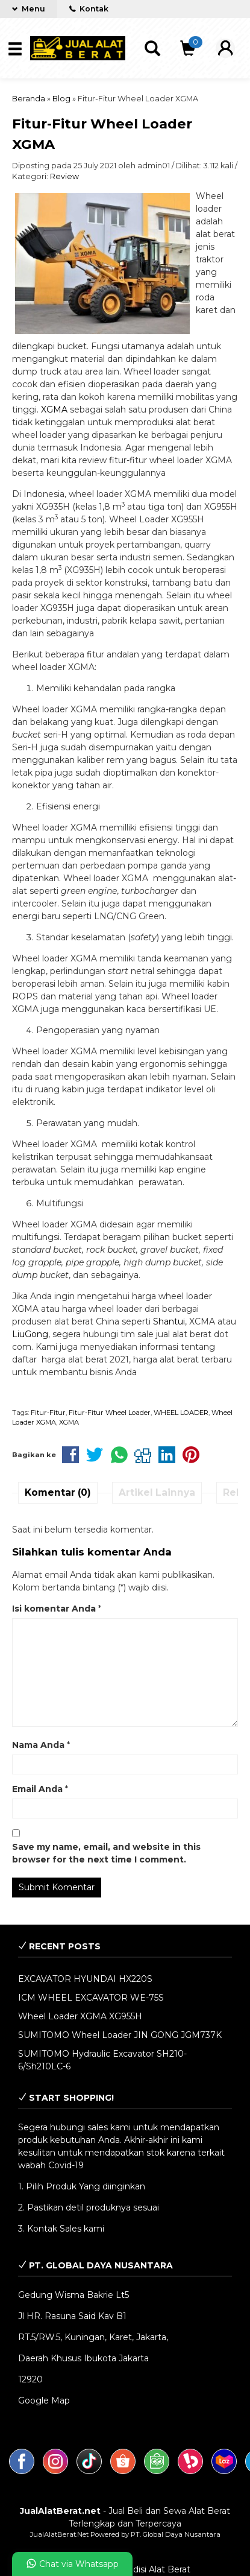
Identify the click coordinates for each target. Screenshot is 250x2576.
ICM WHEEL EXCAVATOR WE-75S (91, 1997)
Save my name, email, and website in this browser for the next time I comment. (106, 1853)
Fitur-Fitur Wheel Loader (110, 1412)
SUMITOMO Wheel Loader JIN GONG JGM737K (120, 2035)
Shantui (169, 1321)
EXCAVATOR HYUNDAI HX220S (85, 1978)
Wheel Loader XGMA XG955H (80, 2016)
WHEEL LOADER (181, 1412)
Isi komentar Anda (54, 1608)
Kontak (88, 8)
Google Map (44, 2400)
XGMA (54, 409)
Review (64, 176)
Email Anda (37, 1788)
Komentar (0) (58, 1492)
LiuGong (30, 1334)
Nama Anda (38, 1744)
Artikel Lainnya (157, 1492)
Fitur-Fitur (48, 1412)
